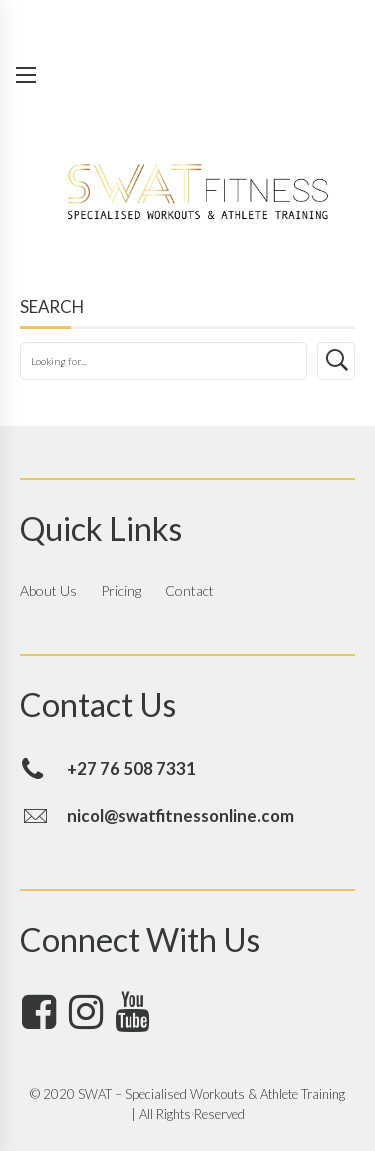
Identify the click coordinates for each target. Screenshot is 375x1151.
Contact (189, 590)
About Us (48, 590)
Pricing (121, 590)
